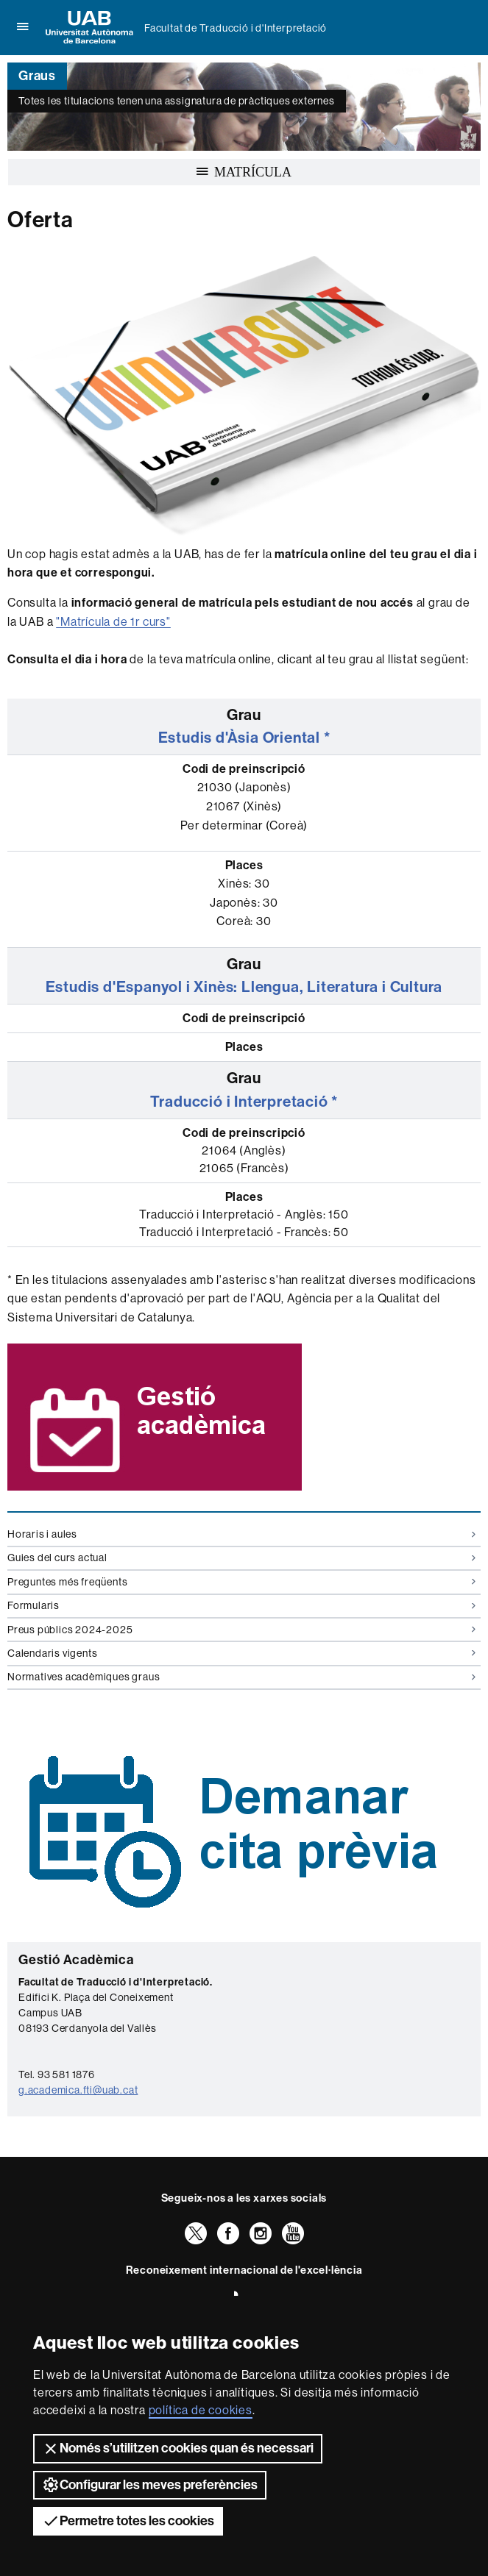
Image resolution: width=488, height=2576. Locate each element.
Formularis (241, 1605)
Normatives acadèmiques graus (241, 1677)
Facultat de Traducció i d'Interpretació (235, 28)
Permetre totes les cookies (128, 2521)
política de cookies (200, 2410)
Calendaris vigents (241, 1653)
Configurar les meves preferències (150, 2485)
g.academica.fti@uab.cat (78, 2090)
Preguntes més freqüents (241, 1582)
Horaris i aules (241, 1534)
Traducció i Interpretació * (244, 1101)
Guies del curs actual (241, 1557)
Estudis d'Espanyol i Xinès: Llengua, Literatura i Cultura (244, 987)
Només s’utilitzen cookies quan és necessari (178, 2449)
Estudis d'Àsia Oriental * (244, 737)
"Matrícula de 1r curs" (113, 622)
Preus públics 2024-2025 (241, 1629)
